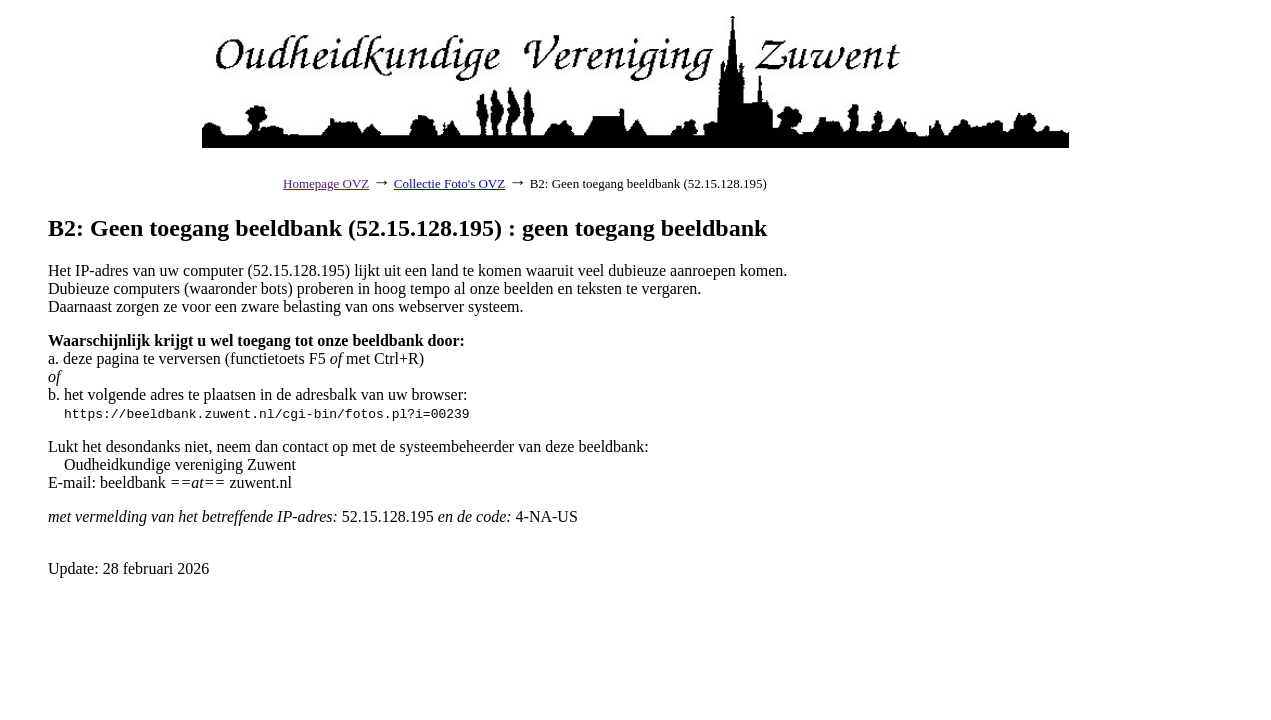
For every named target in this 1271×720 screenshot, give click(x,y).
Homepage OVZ (326, 183)
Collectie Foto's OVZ (449, 183)
